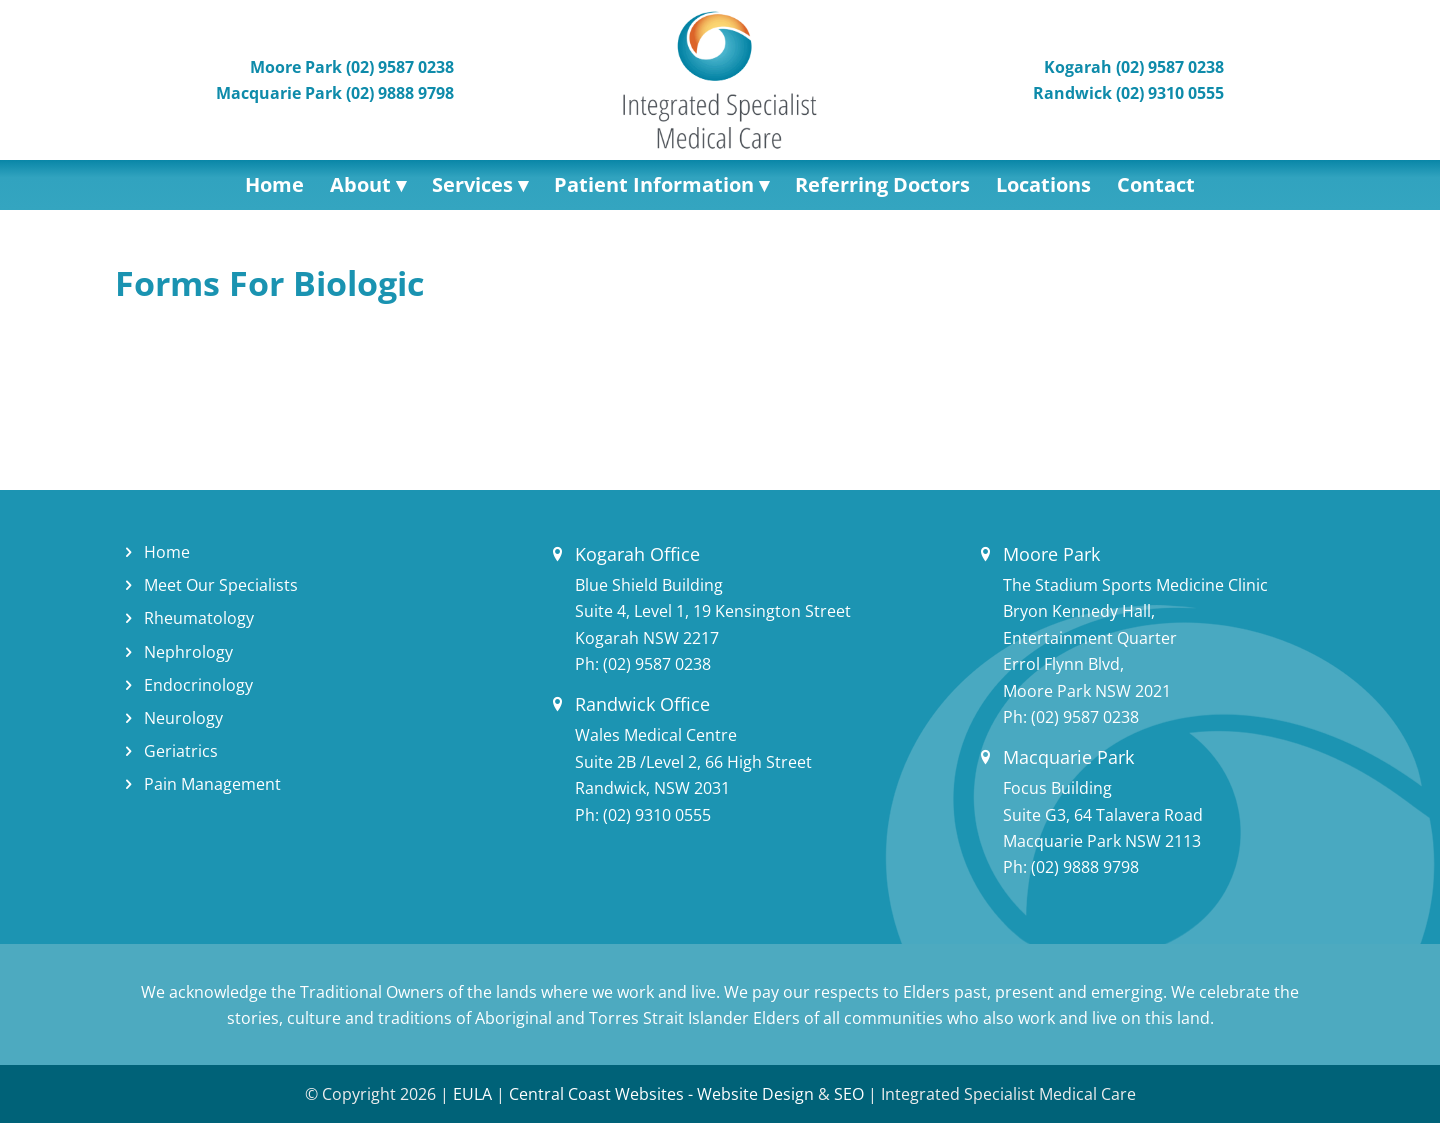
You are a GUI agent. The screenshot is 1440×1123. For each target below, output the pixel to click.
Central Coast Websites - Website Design (661, 1094)
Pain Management (212, 784)
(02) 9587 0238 (657, 664)
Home (167, 552)
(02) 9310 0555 (657, 815)
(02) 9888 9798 (1085, 867)
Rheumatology (199, 618)
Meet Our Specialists (221, 585)
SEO (849, 1094)
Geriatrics (181, 751)
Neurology (183, 718)
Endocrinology (198, 685)
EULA (472, 1094)
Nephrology (188, 652)
